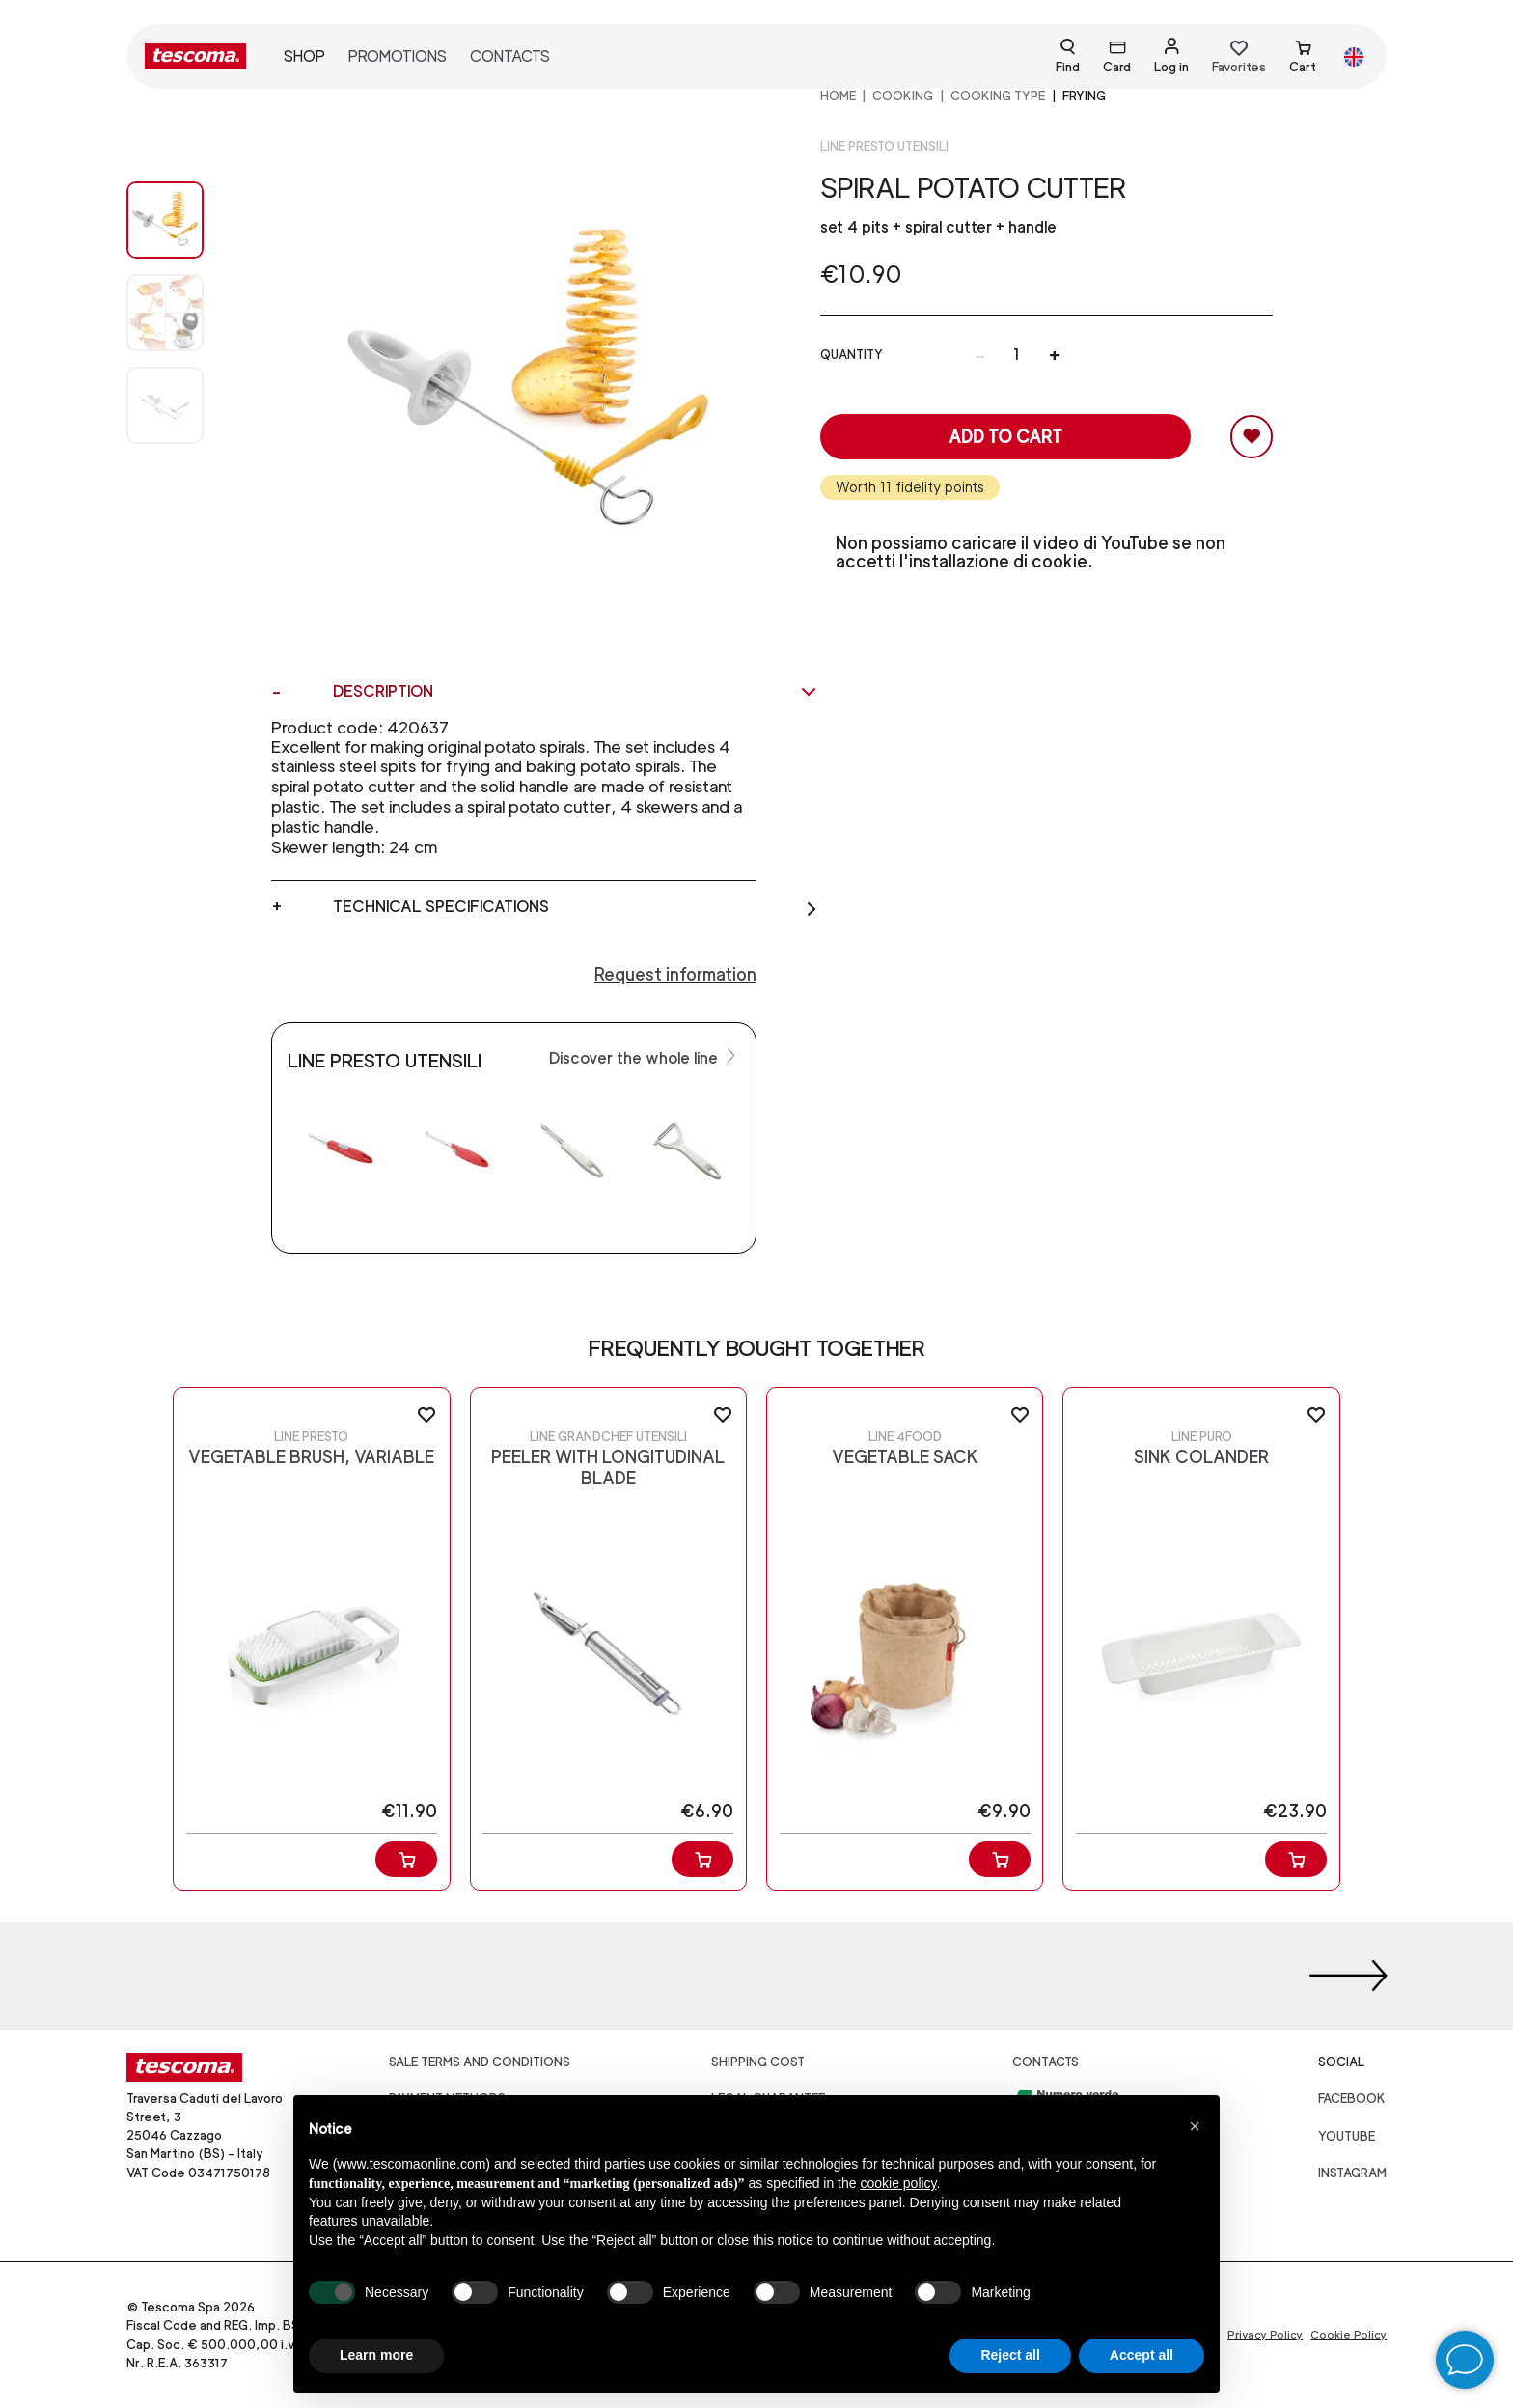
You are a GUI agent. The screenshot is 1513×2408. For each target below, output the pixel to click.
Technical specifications (575, 907)
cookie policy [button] (898, 2183)
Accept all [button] (1141, 2355)
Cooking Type (997, 96)
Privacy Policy (1265, 2334)
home (838, 96)
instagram (1352, 2173)
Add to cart (1005, 437)
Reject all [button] (1009, 2355)
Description (575, 692)
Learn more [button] (376, 2355)
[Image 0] (184, 220)
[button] (1194, 2126)
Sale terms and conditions (479, 2062)
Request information (675, 974)
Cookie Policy (1348, 2334)
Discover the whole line (644, 1056)
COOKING (902, 96)
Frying (1084, 96)
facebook (1352, 2098)
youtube (1346, 2136)
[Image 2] (184, 405)
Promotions (397, 56)
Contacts (510, 56)
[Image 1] (184, 312)
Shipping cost (758, 2062)
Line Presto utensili (884, 146)
